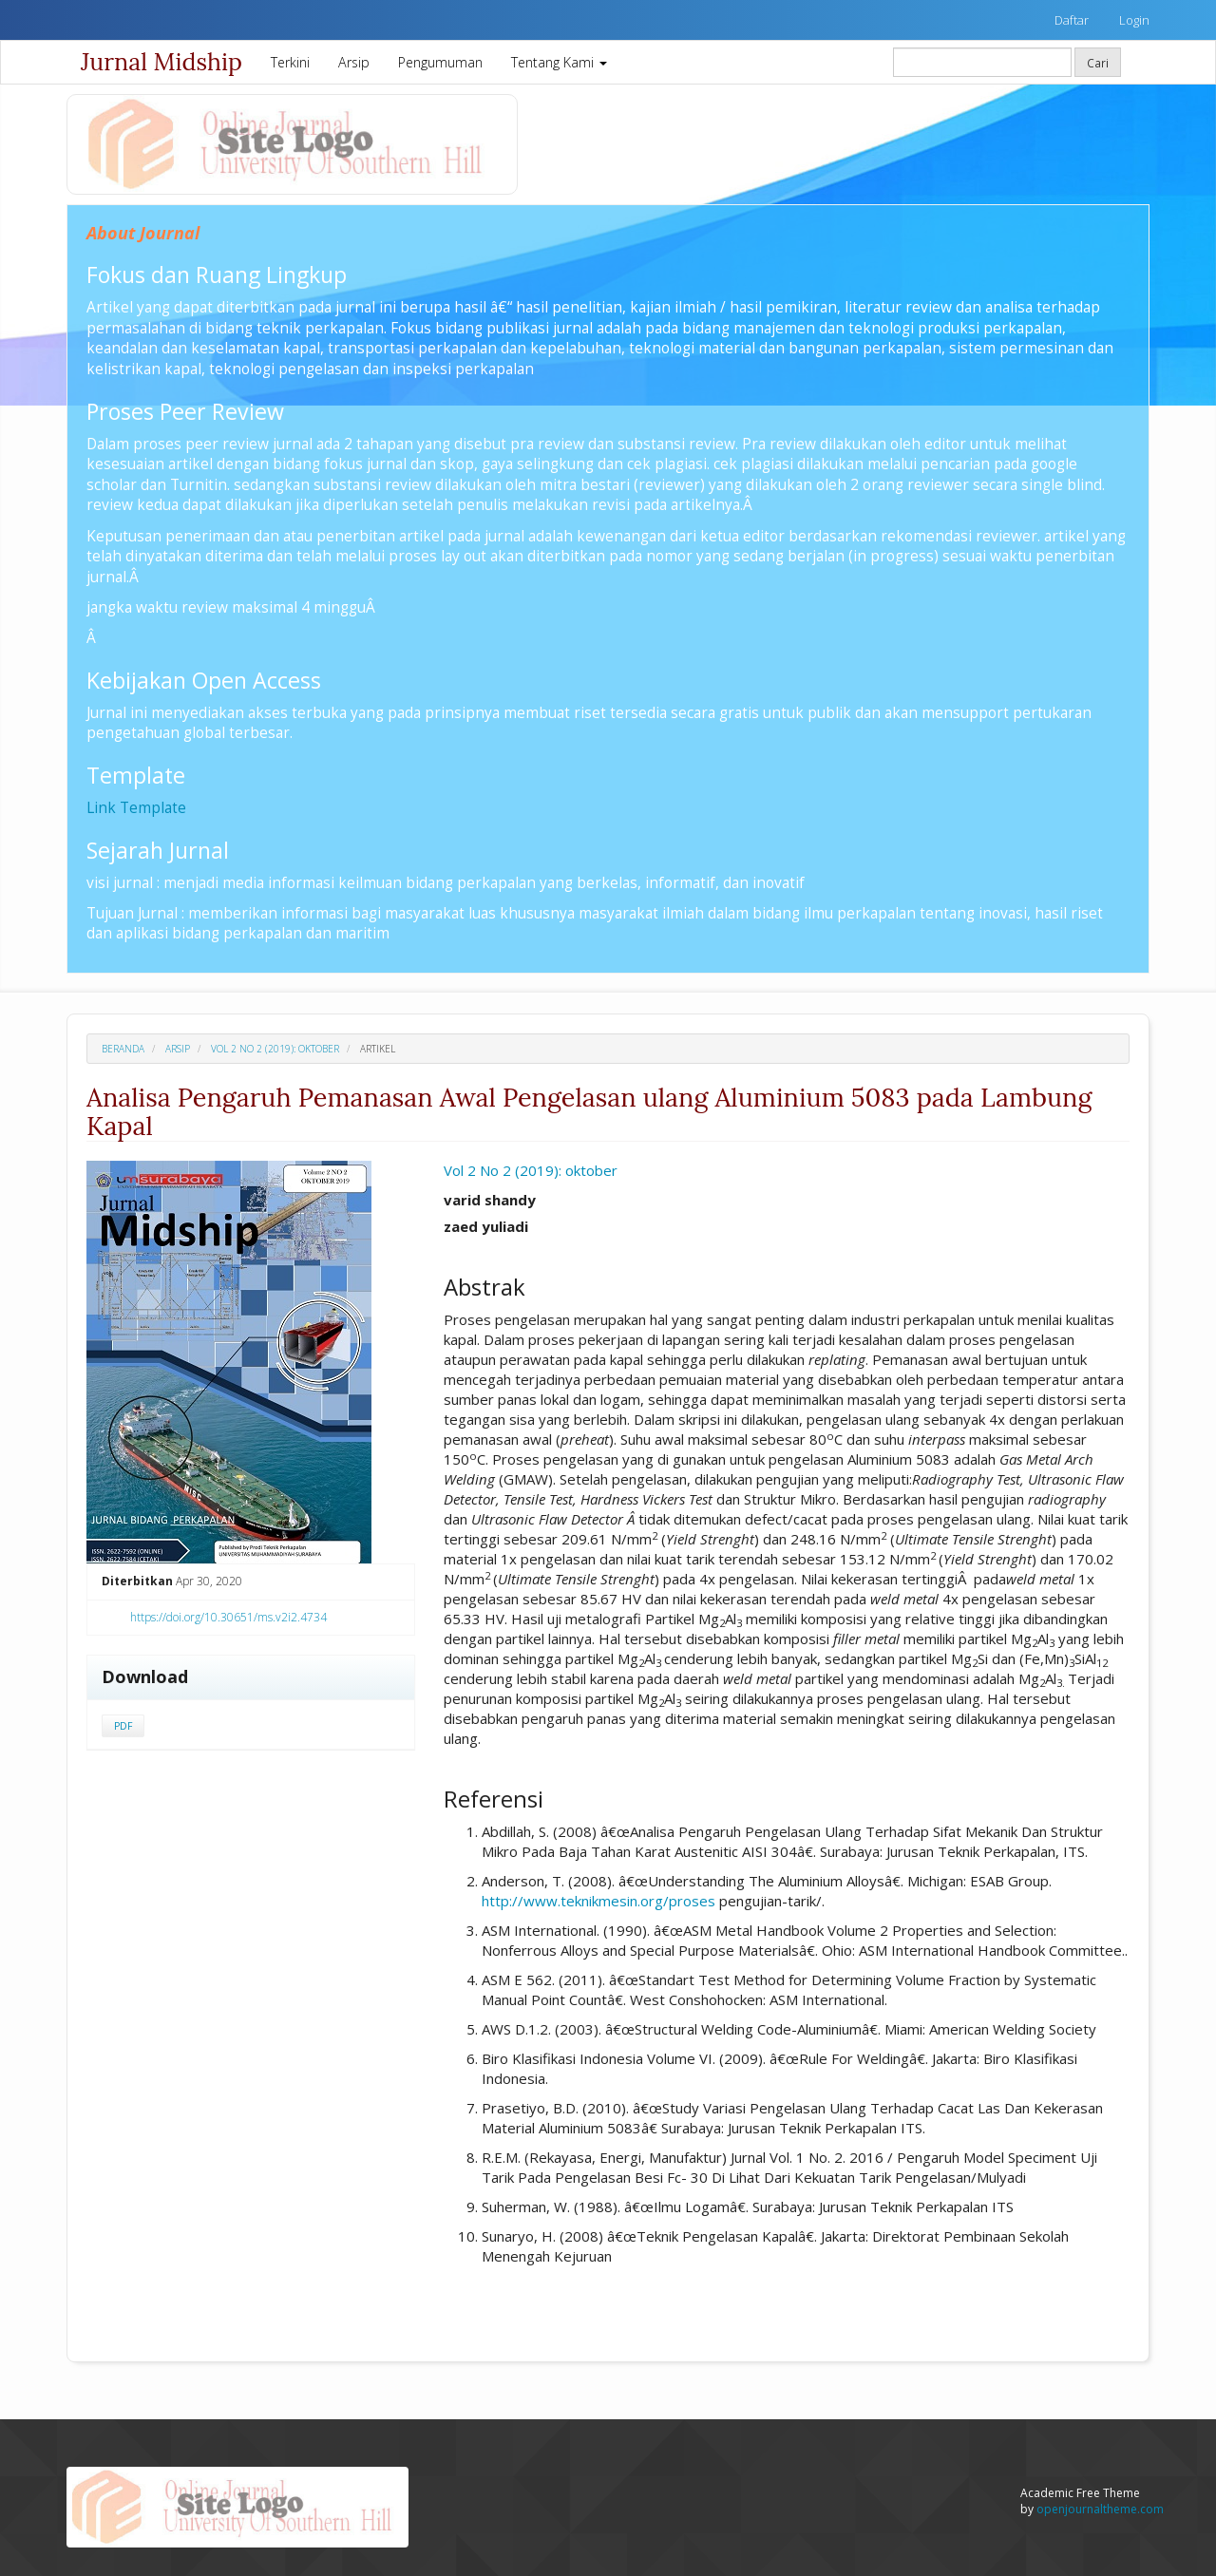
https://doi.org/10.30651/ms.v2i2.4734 (228, 1617)
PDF (123, 1726)
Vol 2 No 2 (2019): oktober (275, 1048)
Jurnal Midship (161, 62)
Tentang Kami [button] (559, 62)
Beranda (123, 1048)
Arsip (354, 62)
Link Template (136, 807)
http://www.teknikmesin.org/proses (598, 1900)
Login (1134, 19)
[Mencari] (982, 62)
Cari (1098, 62)
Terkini (290, 62)
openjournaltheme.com (1100, 2509)
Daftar (1071, 19)
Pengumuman (440, 62)
